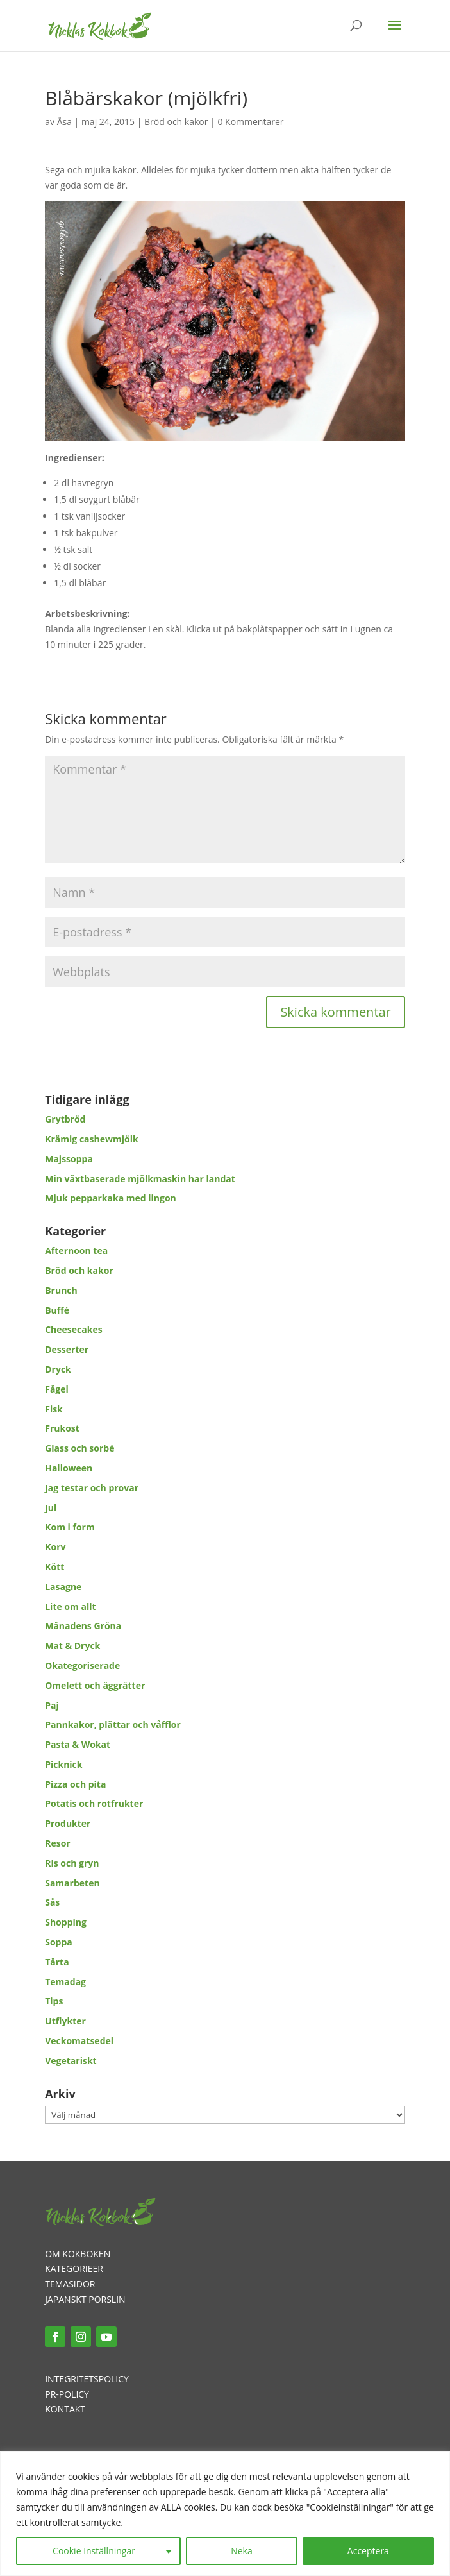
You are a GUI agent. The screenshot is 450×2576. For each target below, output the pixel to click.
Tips (54, 2001)
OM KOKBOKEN (77, 2254)
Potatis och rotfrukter (94, 1803)
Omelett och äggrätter (95, 1685)
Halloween (68, 1468)
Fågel (57, 1389)
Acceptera (368, 2551)
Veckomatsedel (79, 2041)
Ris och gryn (72, 1863)
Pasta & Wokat (77, 1744)
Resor (58, 1843)
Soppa (58, 1942)
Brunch (61, 1290)
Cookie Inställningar (94, 2551)
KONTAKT (65, 2409)
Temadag (65, 1982)
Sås (52, 1902)
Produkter (67, 1823)
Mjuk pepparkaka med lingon (110, 1198)
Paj (52, 1705)
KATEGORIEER (74, 2268)
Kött (54, 1567)
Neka (242, 2551)
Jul (50, 1508)
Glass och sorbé (79, 1448)
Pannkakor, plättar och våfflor (113, 1724)
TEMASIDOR (70, 2284)
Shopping (66, 1922)
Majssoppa (69, 1159)
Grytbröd (65, 1119)
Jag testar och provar (91, 1488)
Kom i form (69, 1527)
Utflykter (65, 2021)
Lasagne (63, 1586)
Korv (55, 1547)
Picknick (63, 1764)
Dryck (58, 1369)
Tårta (57, 1962)
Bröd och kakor (176, 121)
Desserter (66, 1349)
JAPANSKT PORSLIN (85, 2299)
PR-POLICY (67, 2394)
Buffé (57, 1310)
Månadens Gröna (83, 1626)
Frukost (62, 1428)
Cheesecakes (73, 1329)
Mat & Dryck (72, 1646)
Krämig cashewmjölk (91, 1139)
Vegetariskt (70, 2061)
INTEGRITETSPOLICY (87, 2379)
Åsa (64, 121)
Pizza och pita (75, 1784)
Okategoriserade (82, 1665)
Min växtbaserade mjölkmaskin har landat (140, 1179)
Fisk (54, 1409)
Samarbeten (72, 1883)
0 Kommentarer (250, 121)
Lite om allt (70, 1606)
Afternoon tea (76, 1250)
